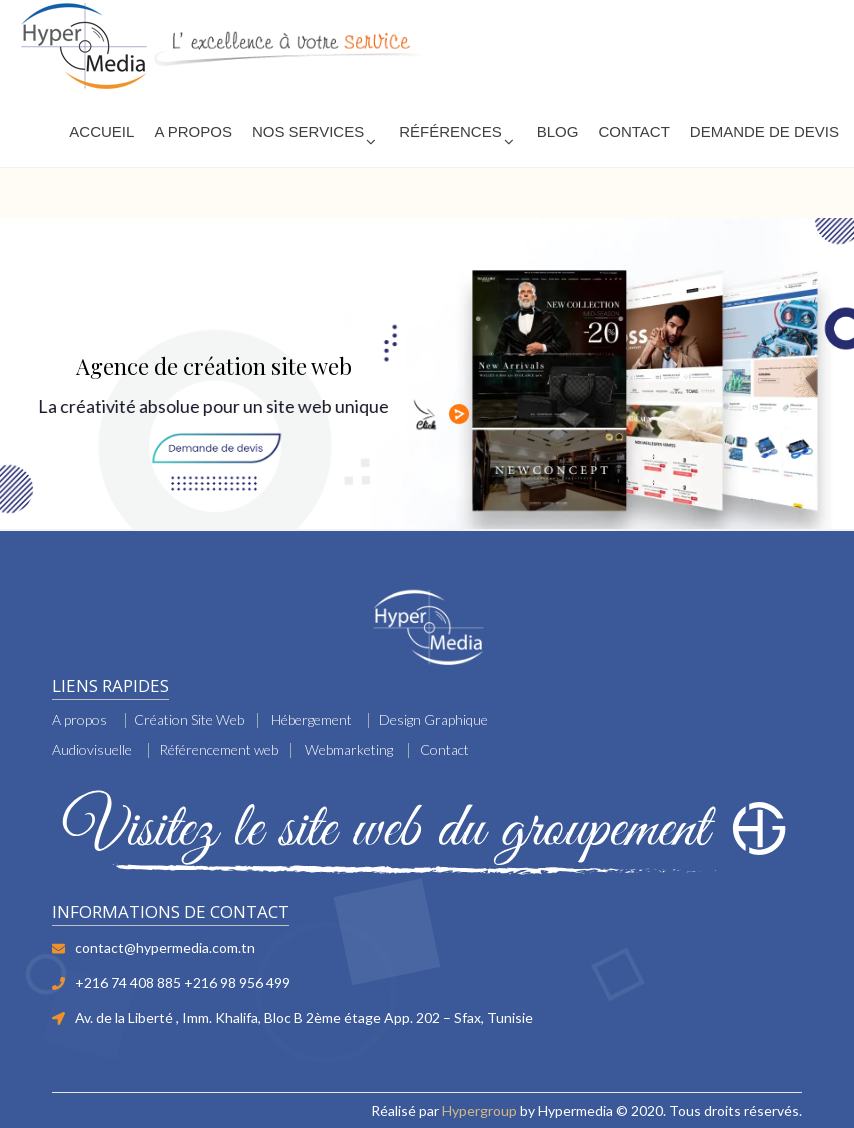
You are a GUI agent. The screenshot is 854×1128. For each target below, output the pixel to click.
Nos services (308, 131)
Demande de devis (764, 131)
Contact (633, 131)
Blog (558, 131)
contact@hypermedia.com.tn (165, 947)
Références (450, 131)
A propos (79, 719)
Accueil (101, 131)
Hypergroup (479, 1110)
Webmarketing (349, 749)
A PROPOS (193, 131)
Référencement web (218, 749)
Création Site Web (189, 719)
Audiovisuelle (92, 749)
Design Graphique (433, 719)
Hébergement (311, 719)
